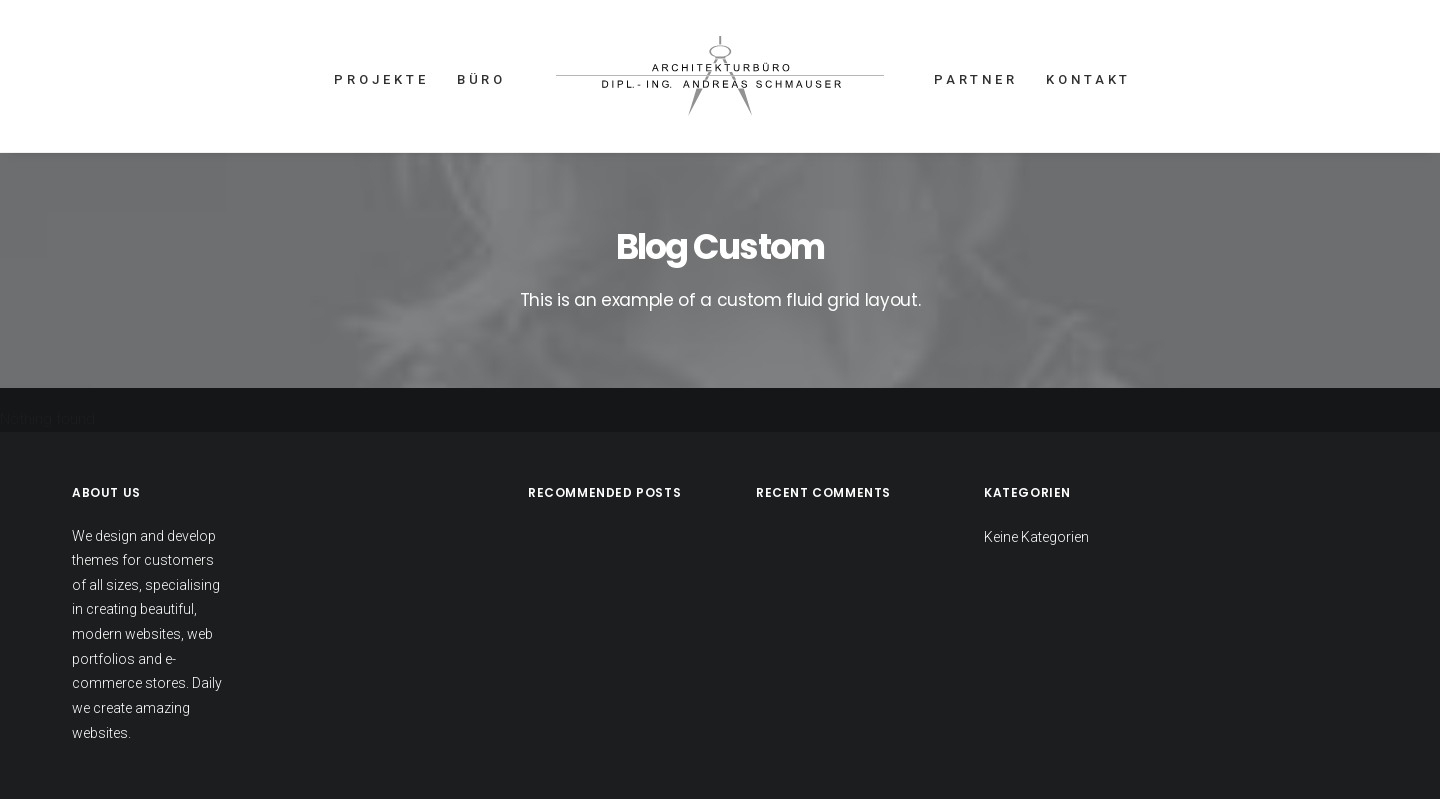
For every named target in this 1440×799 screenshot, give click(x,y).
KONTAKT (1088, 79)
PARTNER (976, 79)
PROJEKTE (381, 79)
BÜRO (482, 79)
